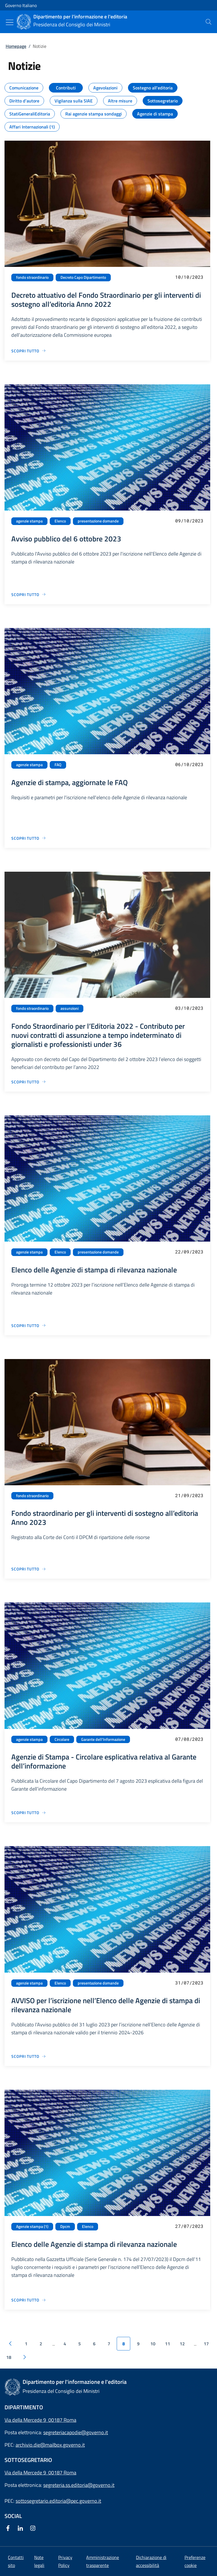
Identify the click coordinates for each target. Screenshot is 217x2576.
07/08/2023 (189, 1739)
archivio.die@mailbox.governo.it (50, 2445)
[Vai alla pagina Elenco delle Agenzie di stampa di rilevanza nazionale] (28, 1325)
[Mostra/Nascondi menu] (9, 22)
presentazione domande (98, 521)
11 (167, 2343)
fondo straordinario (32, 277)
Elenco (60, 521)
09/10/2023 (189, 521)
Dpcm (65, 2226)
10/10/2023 (189, 277)
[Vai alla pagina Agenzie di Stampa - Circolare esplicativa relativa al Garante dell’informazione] (28, 1813)
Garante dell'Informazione (103, 1739)
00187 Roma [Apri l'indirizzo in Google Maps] (62, 2472)
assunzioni (69, 1008)
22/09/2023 (189, 1252)
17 (206, 2343)
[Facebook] (9, 2529)
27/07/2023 (189, 2226)
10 (152, 2343)
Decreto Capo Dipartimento (83, 277)
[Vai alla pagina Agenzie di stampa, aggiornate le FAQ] (28, 838)
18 (8, 2357)
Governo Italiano (21, 5)
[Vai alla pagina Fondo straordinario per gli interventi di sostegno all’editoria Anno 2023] (28, 1569)
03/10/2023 (189, 1008)
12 (182, 2343)
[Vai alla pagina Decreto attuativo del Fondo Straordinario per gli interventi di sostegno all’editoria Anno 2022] (28, 351)
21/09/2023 (189, 1495)
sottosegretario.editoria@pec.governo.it (58, 2501)
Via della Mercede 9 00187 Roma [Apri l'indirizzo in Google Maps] (40, 2420)
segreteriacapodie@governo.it (75, 2432)
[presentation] (208, 21)
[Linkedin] (21, 2529)
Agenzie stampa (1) (32, 2226)
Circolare (62, 1739)
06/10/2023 (189, 764)
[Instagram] (33, 2529)
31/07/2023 (189, 1983)
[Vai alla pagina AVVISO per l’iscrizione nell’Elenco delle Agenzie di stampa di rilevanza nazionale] (28, 2056)
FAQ (58, 765)
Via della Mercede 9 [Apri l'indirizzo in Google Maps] (26, 2472)
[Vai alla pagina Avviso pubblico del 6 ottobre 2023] (28, 594)
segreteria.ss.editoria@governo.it (78, 2485)
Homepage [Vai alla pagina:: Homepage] (16, 46)
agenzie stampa (29, 521)
